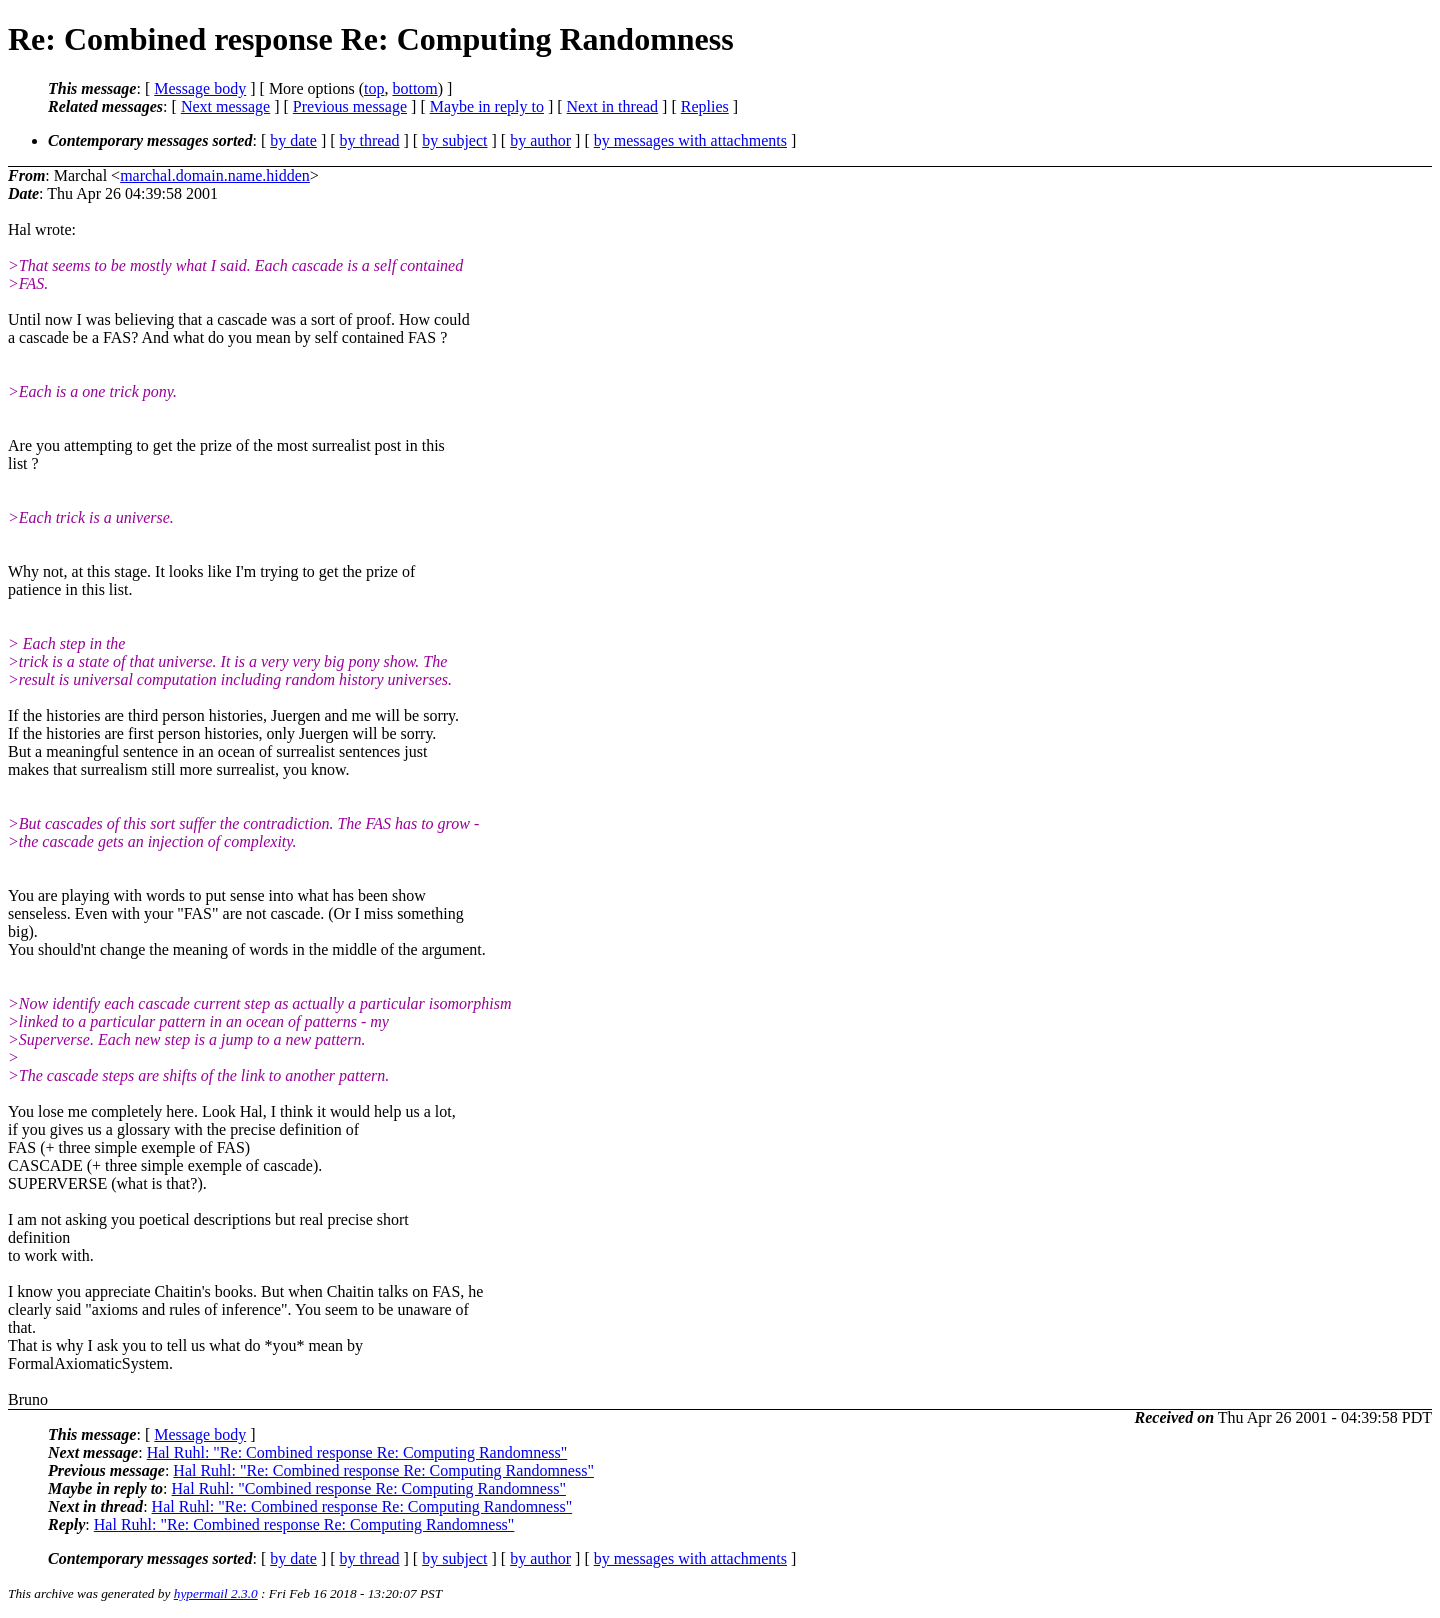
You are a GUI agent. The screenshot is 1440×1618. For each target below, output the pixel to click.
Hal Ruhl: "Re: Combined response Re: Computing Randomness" (357, 1452)
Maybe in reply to (487, 106)
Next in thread (613, 106)
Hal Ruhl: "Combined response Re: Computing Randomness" (369, 1488)
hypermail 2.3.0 (216, 1593)
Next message (225, 106)
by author (540, 140)
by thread (370, 140)
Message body (200, 88)
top (374, 88)
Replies (705, 106)
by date (293, 140)
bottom (414, 88)
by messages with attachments (690, 140)
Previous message (350, 106)
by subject (454, 140)
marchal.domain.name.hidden (215, 175)
